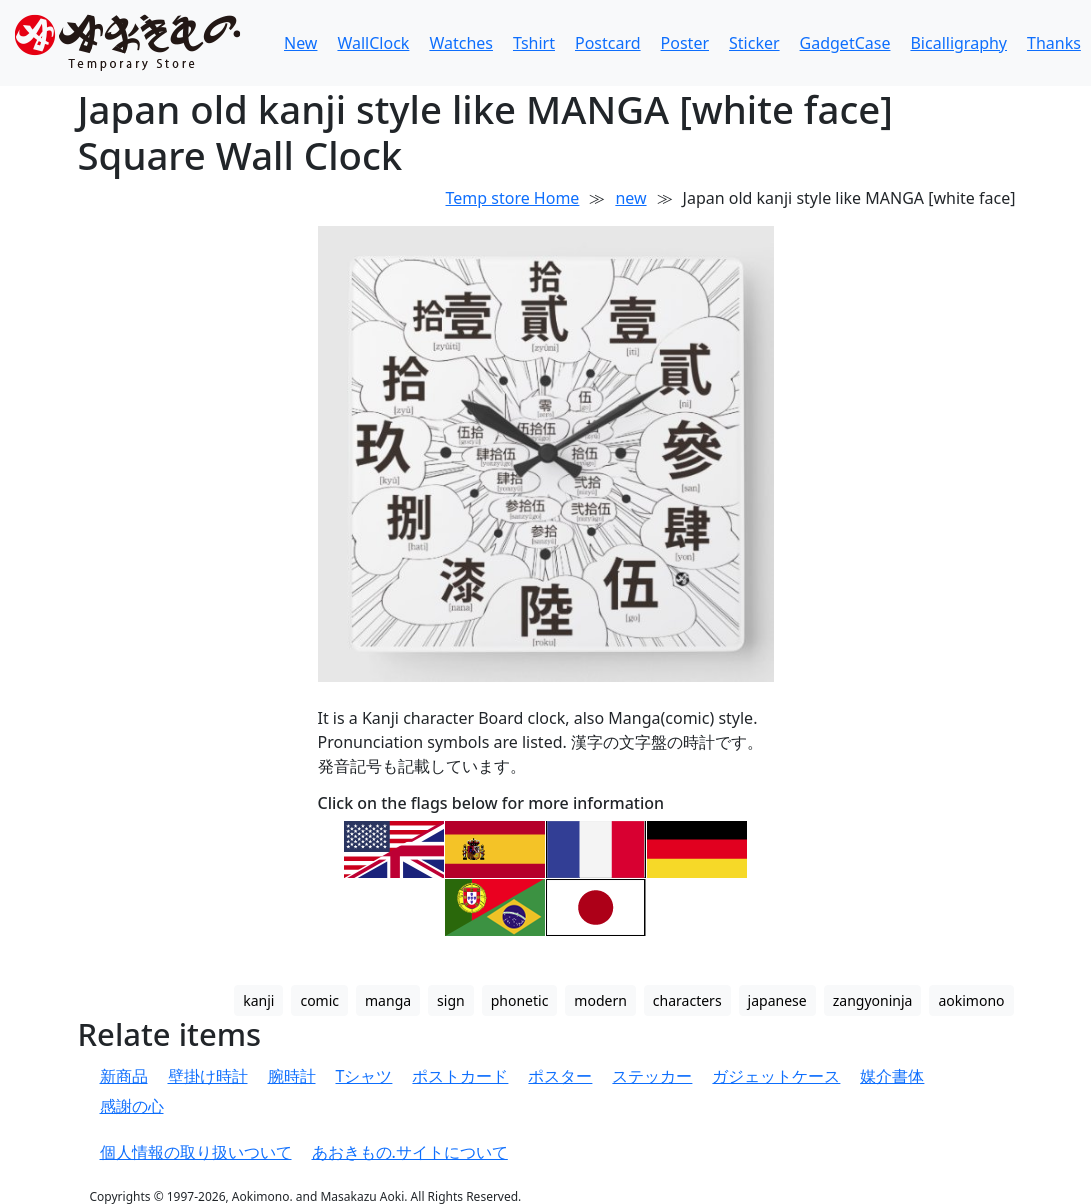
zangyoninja (873, 1000)
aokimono (971, 1000)
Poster (685, 43)
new (630, 198)
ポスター (560, 1076)
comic (319, 1000)
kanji (258, 1000)
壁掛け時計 (208, 1076)
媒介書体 (892, 1076)
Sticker (754, 43)
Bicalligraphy (958, 43)
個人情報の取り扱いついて (196, 1152)
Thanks (1054, 43)
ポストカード (460, 1076)
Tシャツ (364, 1076)
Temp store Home (513, 198)
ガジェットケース (776, 1076)
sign (451, 1000)
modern (600, 1000)
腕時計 (292, 1076)
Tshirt (534, 43)
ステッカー (652, 1076)
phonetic (520, 1000)
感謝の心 (132, 1106)
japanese (777, 1000)
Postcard (608, 43)
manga (388, 1000)
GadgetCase (845, 43)
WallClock (373, 43)
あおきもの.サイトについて (410, 1152)
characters (687, 1000)
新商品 (124, 1076)
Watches (461, 43)
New (300, 43)
